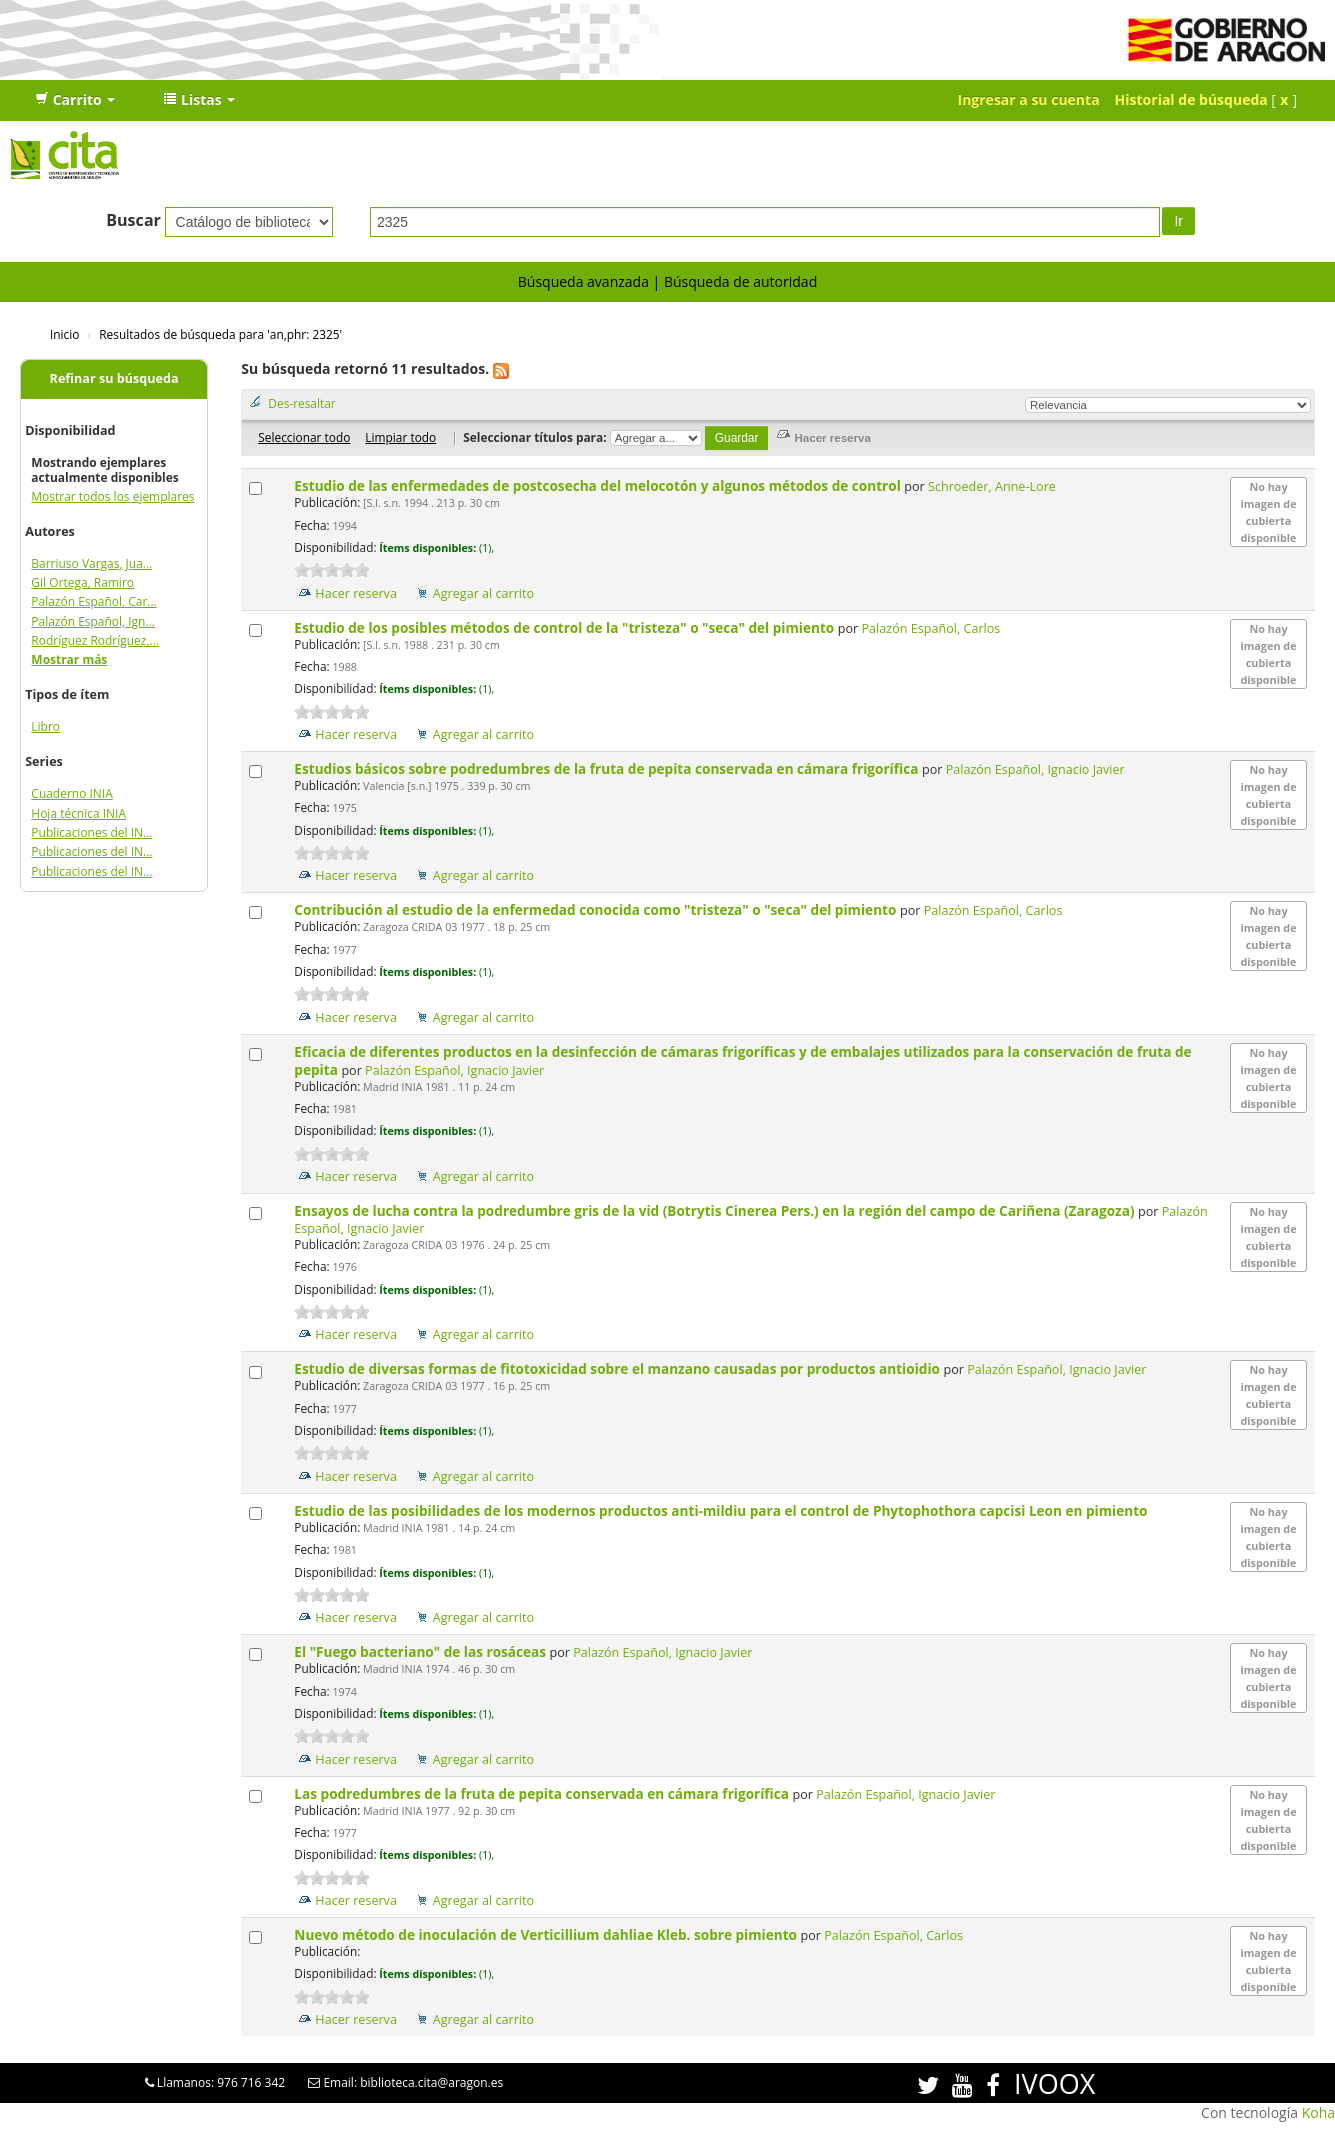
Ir (1178, 221)
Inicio (64, 334)
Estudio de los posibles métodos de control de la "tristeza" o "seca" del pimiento (565, 627)
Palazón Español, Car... (93, 601)
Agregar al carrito (483, 593)
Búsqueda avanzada (583, 281)
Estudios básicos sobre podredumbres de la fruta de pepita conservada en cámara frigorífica (608, 768)
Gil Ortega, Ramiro (82, 582)
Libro (45, 726)
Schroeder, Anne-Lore (992, 486)
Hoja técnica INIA (78, 813)
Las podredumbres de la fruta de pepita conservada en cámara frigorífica (543, 1793)
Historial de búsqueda (1191, 99)
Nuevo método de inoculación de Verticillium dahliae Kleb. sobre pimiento (547, 1934)
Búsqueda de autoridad (740, 281)
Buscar (133, 220)
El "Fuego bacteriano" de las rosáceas (421, 1651)
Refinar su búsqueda (114, 378)
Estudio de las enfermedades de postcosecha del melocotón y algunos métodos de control (599, 485)
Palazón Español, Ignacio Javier (1035, 769)
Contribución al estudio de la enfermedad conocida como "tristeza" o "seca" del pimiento (597, 909)
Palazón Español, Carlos (931, 628)
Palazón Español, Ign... (93, 621)
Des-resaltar (301, 403)
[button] (75, 100)
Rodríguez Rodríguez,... (95, 640)
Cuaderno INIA (71, 793)
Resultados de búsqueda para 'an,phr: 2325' (220, 334)
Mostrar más (69, 659)
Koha (1318, 2112)
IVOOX (1054, 2083)
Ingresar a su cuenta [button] (1029, 99)
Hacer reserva (356, 593)
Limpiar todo (400, 437)
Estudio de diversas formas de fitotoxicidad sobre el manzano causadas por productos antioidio (618, 1368)
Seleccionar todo (304, 437)
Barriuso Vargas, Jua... (91, 563)
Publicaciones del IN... (91, 832)
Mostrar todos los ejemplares (112, 496)
